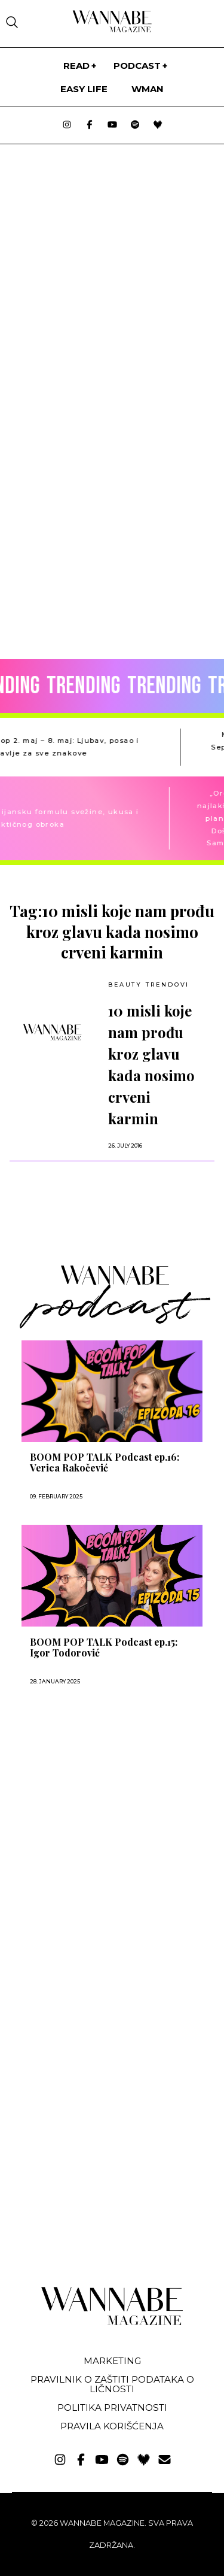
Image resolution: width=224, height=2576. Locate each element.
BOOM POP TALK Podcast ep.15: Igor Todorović (103, 1647)
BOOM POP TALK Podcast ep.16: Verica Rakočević (104, 1462)
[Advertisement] (94, 1826)
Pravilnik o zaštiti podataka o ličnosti (112, 2384)
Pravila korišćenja (112, 2426)
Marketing (112, 2360)
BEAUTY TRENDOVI (148, 984)
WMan (147, 89)
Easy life (84, 89)
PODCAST (137, 65)
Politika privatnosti (112, 2407)
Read (76, 65)
